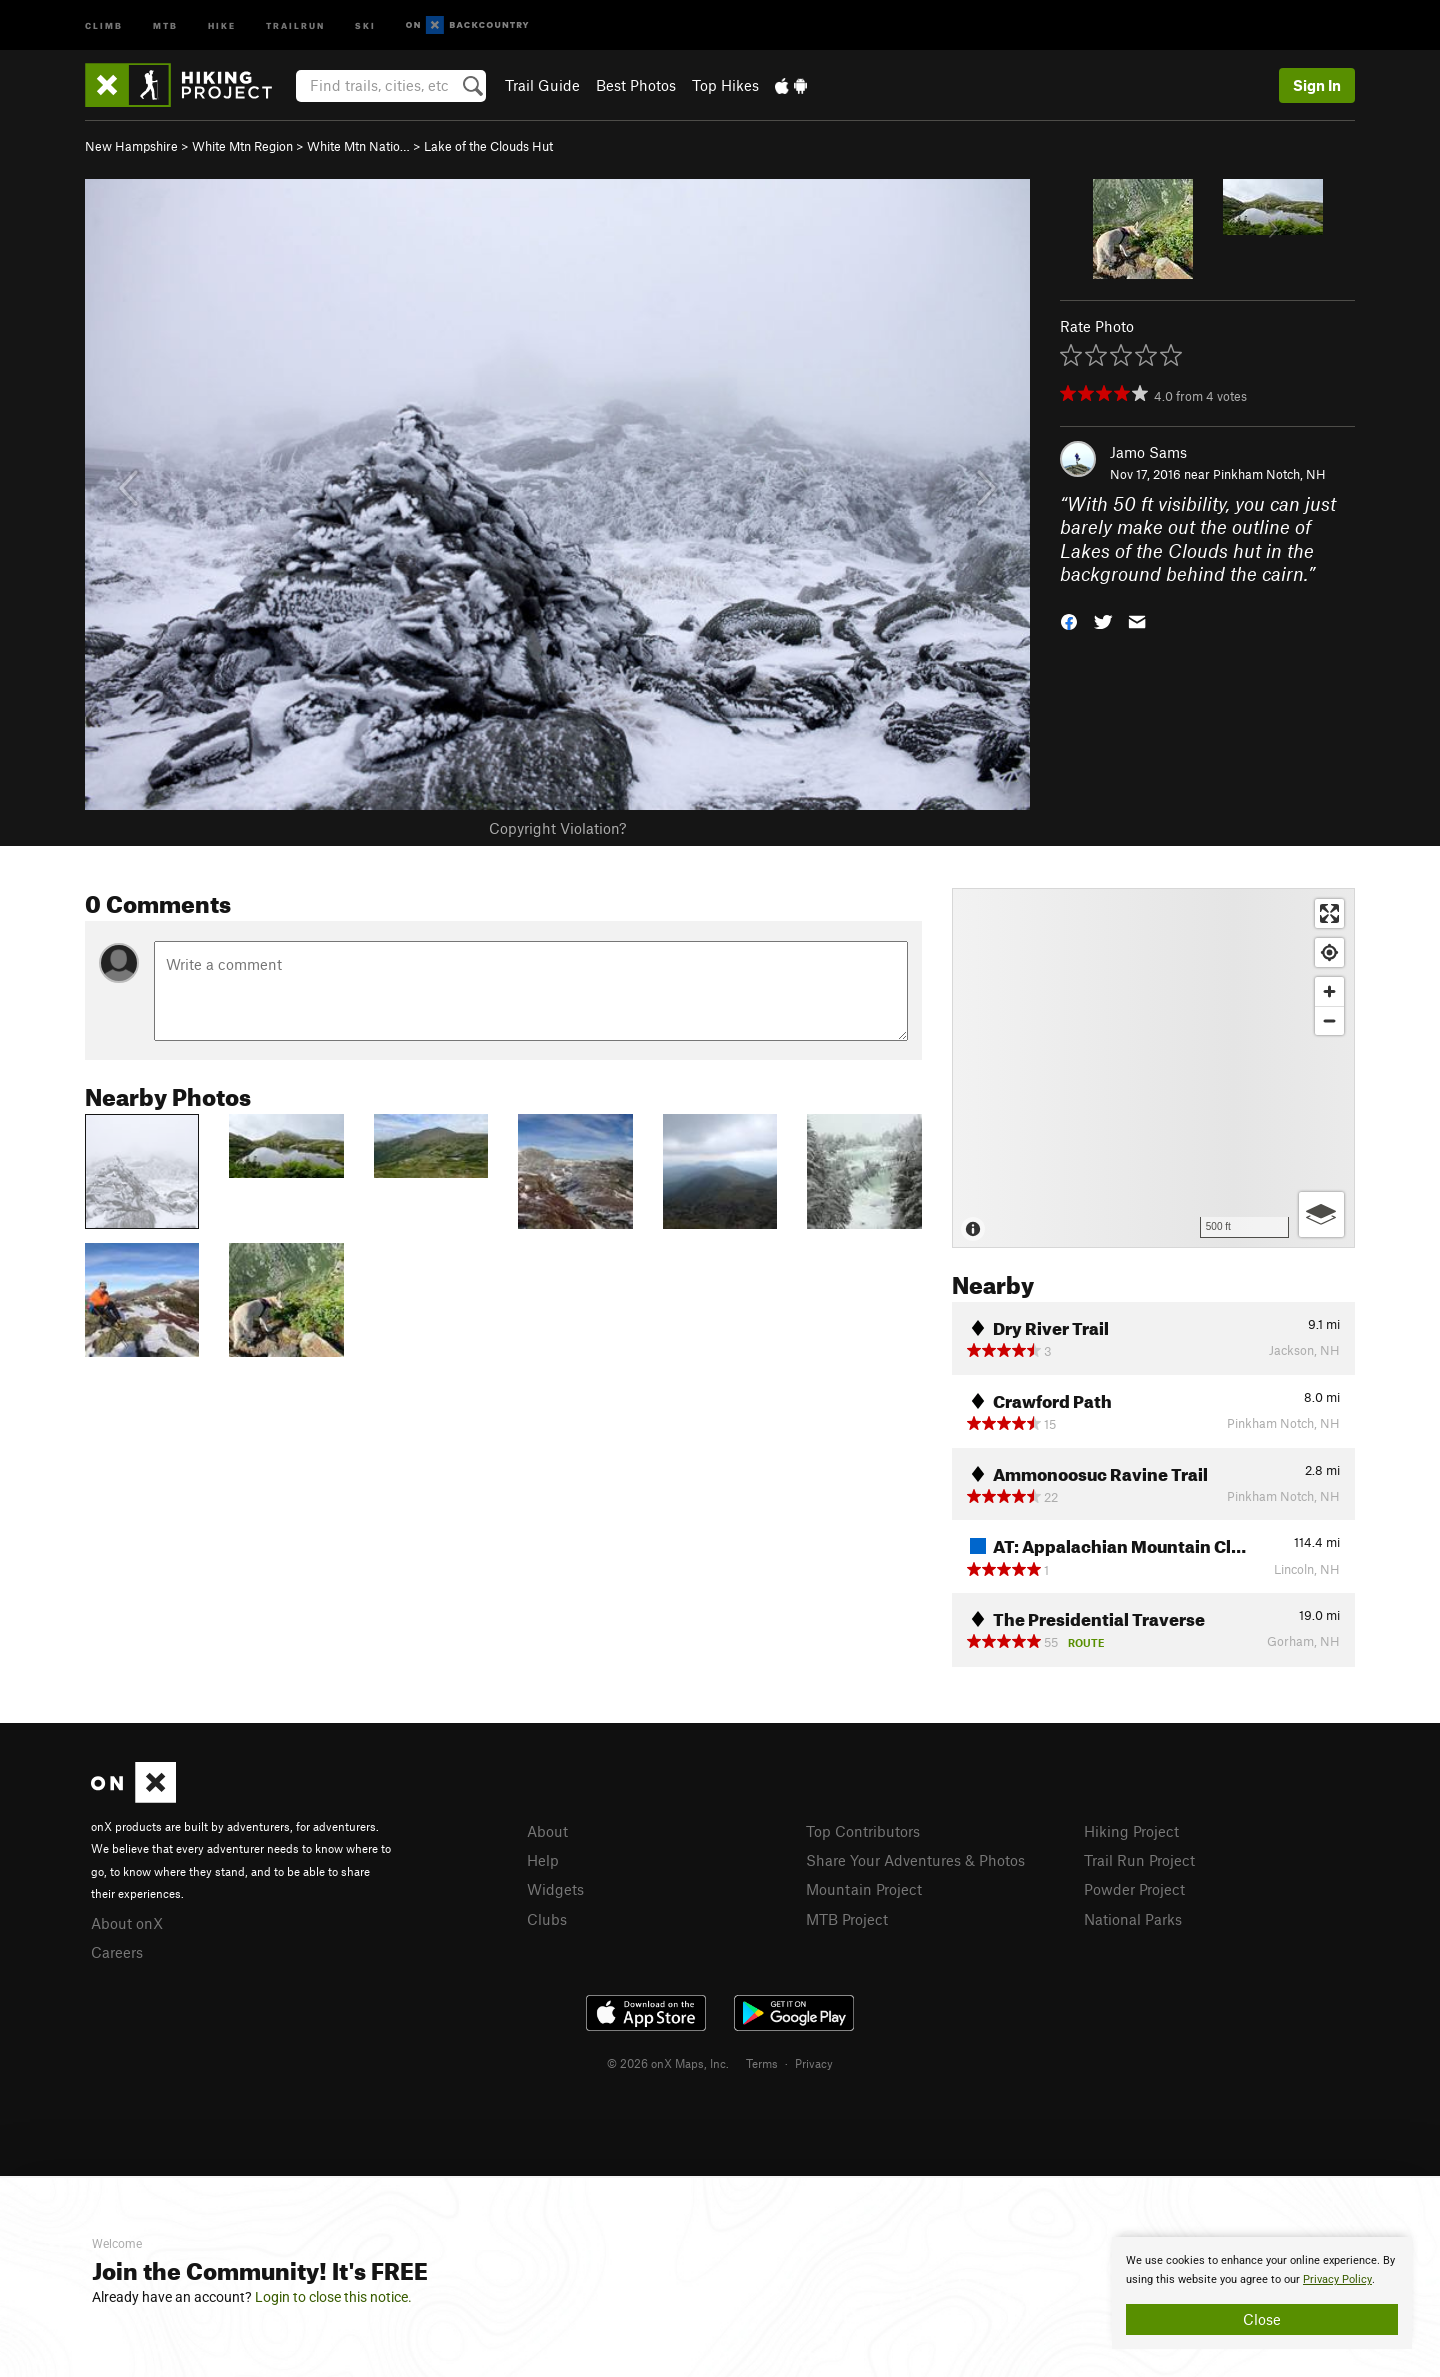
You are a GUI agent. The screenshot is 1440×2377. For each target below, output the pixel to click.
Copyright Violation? (557, 828)
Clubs (547, 1919)
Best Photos (636, 85)
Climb (104, 24)
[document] (1262, 2293)
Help (543, 1860)
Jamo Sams (1148, 452)
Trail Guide (542, 85)
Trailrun (295, 24)
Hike (222, 24)
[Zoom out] (1329, 1020)
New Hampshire (131, 146)
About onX (127, 1923)
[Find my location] (1329, 952)
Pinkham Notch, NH (1269, 474)
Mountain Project (864, 1889)
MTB (165, 24)
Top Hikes (725, 85)
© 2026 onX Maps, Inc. (668, 2063)
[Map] (1153, 1068)
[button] (1069, 620)
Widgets (555, 1889)
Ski (365, 24)
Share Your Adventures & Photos (915, 1860)
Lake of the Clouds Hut (488, 146)
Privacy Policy (1337, 2279)
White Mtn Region (242, 146)
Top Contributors (863, 1831)
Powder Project (1134, 1889)
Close (1262, 2319)
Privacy (814, 2063)
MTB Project (847, 1919)
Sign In (1317, 85)
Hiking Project (1131, 1831)
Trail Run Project (1139, 1860)
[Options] (1321, 1214)
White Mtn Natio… (358, 146)
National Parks (1133, 1919)
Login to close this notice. (333, 2297)
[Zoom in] (1329, 991)
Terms (762, 2063)
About (547, 1831)
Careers (117, 1952)
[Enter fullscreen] (1329, 913)
